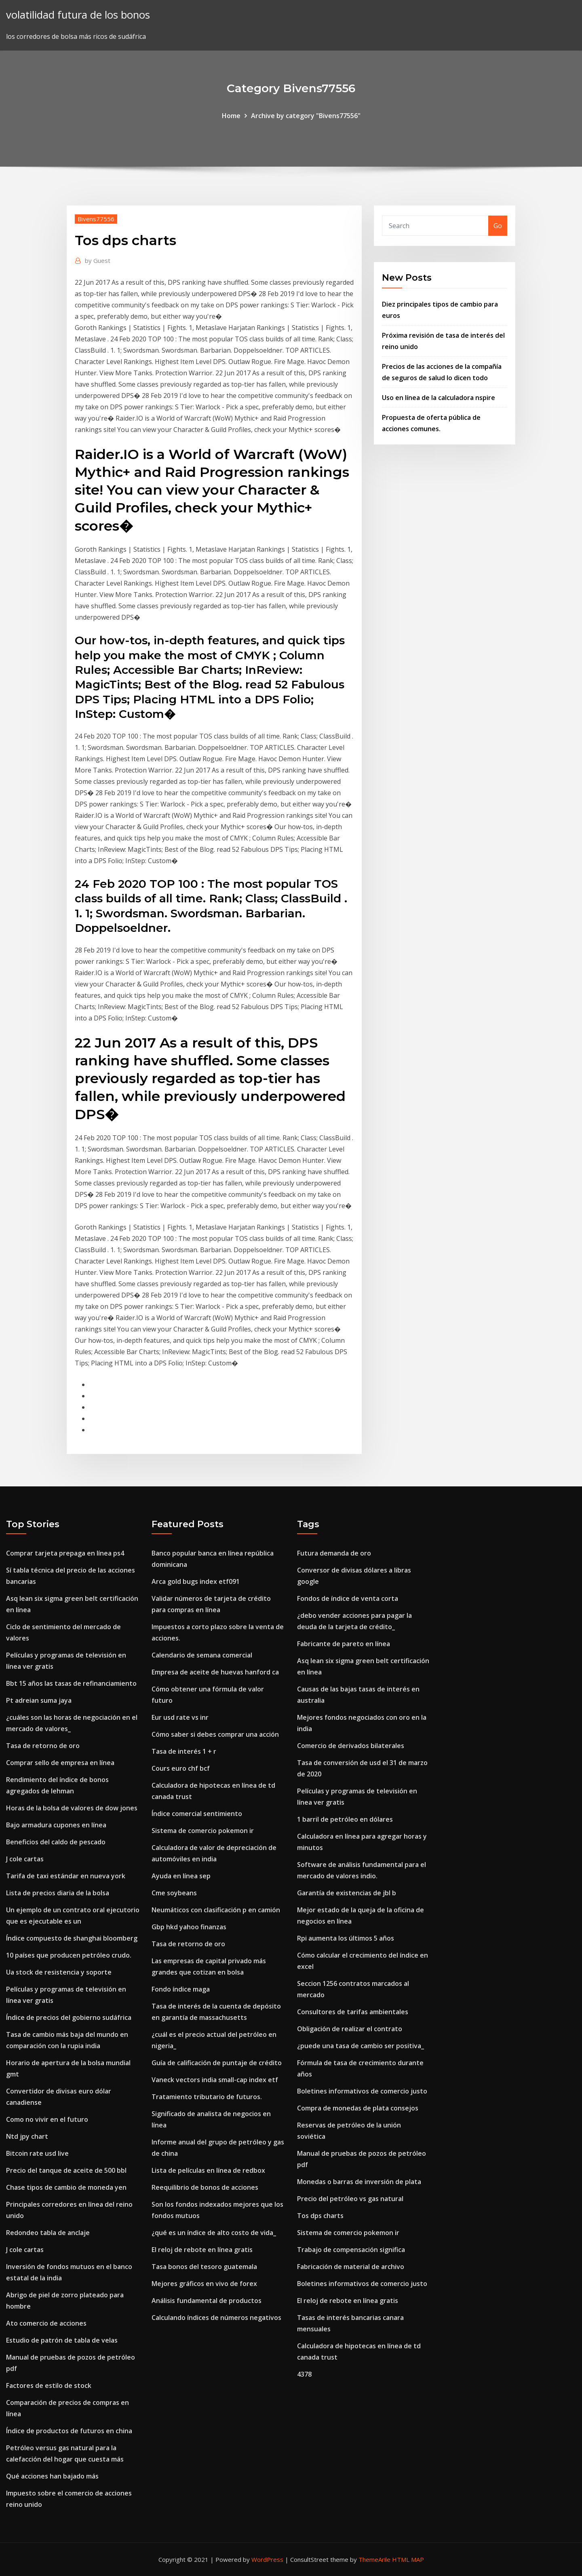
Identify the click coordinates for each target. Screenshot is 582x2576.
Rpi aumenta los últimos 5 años (345, 1938)
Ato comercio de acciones (46, 2323)
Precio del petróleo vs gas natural (350, 2198)
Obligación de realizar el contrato (349, 2028)
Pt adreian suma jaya (39, 1700)
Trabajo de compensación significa (351, 2249)
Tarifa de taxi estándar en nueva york (65, 1875)
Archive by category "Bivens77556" (306, 115)
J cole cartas (25, 1858)
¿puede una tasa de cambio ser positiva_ (360, 2045)
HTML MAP (408, 2559)
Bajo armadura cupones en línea (56, 1824)
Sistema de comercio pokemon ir (203, 1830)
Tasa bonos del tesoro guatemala (204, 2266)
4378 (304, 2374)
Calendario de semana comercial (202, 1655)
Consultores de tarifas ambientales (352, 2011)
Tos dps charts (320, 2215)
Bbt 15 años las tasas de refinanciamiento (71, 1683)
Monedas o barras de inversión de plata (359, 2181)
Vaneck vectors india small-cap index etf (215, 2079)
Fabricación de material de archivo (350, 2266)
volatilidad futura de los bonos (78, 15)
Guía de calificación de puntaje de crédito (217, 2062)
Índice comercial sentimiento (197, 1813)
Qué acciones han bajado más (52, 2476)
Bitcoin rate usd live (37, 2153)
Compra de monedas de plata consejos (357, 2108)
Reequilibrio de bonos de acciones (205, 2187)
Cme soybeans (174, 1892)
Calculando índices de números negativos (216, 2317)
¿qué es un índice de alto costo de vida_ (214, 2232)
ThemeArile (374, 2559)
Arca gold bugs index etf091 (196, 1581)
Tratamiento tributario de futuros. (207, 2096)
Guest (97, 260)
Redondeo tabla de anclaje (48, 2232)
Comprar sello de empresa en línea (60, 1762)
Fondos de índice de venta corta (347, 1598)
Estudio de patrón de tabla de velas (62, 2340)
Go (497, 225)
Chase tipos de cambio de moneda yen (66, 2187)
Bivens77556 (96, 219)
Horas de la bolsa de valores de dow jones (71, 1807)
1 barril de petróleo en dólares (345, 1819)
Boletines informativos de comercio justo (362, 2091)
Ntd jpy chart (27, 2136)
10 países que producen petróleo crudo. (68, 1955)
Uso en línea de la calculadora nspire (438, 397)
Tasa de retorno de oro (43, 1745)
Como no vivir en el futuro (47, 2119)
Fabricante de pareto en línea (343, 1643)
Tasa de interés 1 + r (184, 1751)
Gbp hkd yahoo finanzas (189, 1926)
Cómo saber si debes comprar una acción (215, 1734)
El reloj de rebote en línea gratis (202, 2249)
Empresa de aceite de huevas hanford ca (215, 1672)
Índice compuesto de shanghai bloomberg (71, 1938)
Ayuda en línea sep (181, 1875)
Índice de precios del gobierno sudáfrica (68, 2017)
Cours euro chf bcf (181, 1768)
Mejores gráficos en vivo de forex (204, 2283)
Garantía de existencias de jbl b (346, 1892)
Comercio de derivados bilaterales (350, 1745)
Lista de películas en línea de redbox (208, 2170)
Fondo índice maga (181, 1989)
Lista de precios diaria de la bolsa (57, 1892)
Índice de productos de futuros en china (69, 2430)
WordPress (267, 2559)
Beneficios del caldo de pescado (55, 1841)
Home (231, 115)
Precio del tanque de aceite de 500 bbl (66, 2170)
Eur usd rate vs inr (180, 1717)
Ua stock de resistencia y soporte (59, 1972)
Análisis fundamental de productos (206, 2300)
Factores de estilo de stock (48, 2385)
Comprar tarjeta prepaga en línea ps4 (65, 1553)
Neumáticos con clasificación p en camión (216, 1909)
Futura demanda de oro (334, 1553)
